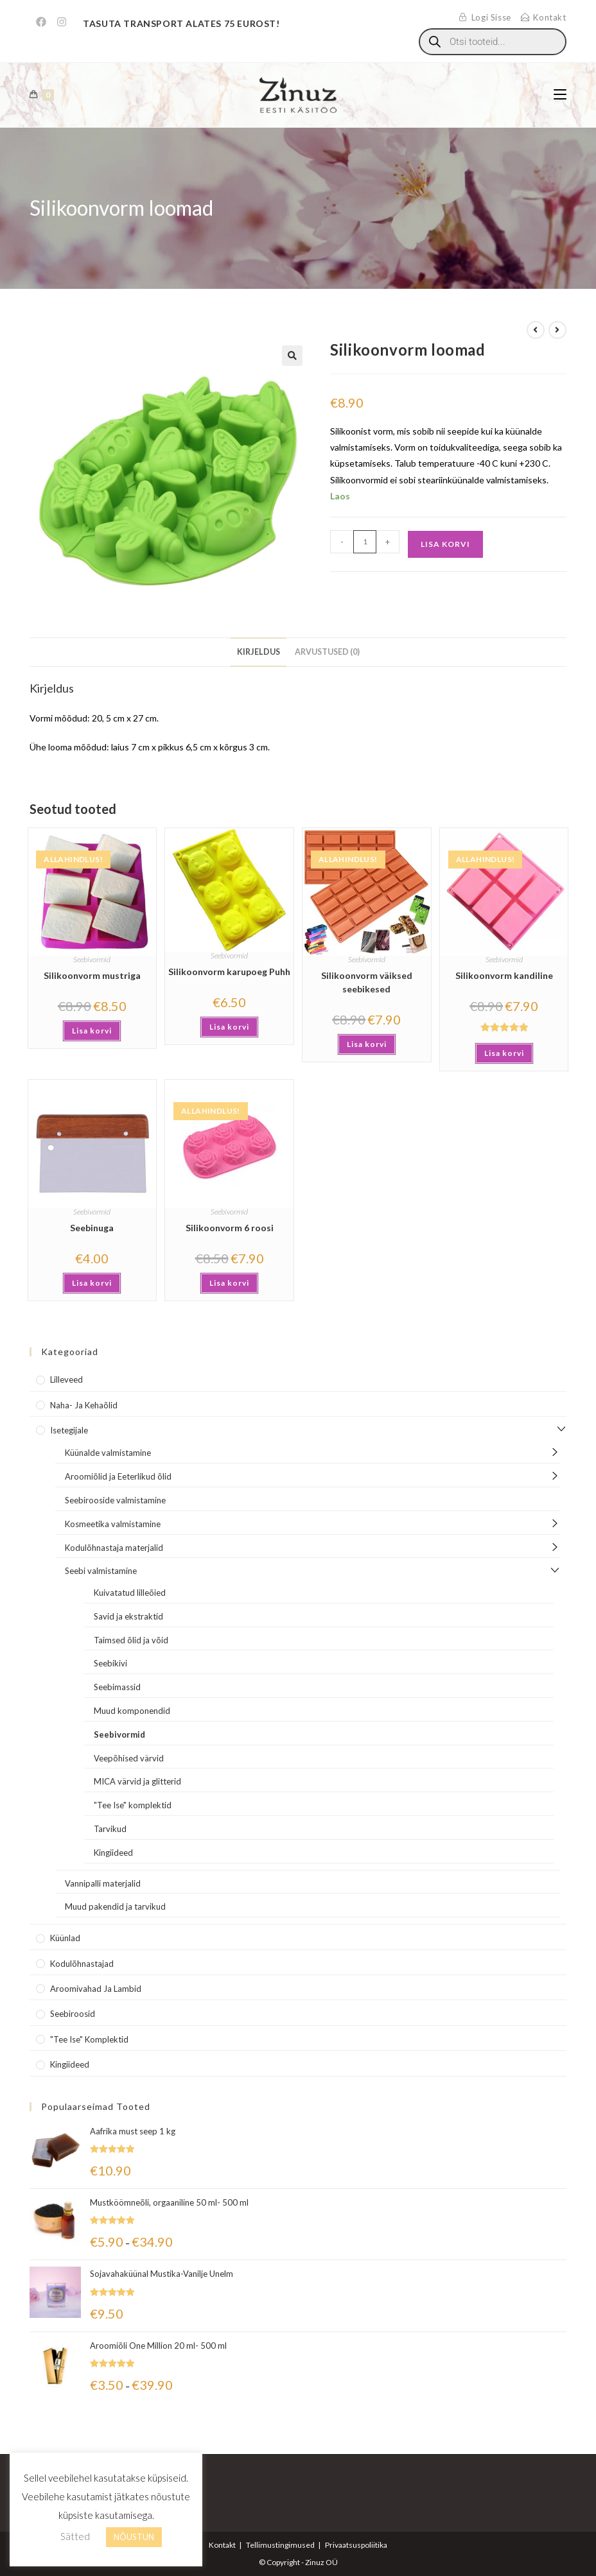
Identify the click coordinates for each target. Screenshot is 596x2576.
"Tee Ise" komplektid (132, 1805)
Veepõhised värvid (129, 1758)
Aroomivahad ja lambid (95, 1989)
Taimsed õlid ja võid (131, 1640)
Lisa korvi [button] (92, 1030)
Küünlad (65, 1938)
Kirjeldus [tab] (258, 652)
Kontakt (222, 2545)
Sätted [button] (75, 2536)
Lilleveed (66, 1379)
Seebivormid (91, 959)
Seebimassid (117, 1687)
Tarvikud (110, 1829)
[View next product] (557, 330)
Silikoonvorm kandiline (504, 975)
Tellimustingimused (280, 2545)
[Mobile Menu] (560, 94)
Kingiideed (113, 1852)
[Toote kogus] (364, 541)
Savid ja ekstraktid (128, 1616)
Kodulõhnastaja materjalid (114, 1548)
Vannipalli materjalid (103, 1883)
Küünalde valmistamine (108, 1453)
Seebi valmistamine (101, 1571)
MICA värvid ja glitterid (137, 1781)
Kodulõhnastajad (82, 1963)
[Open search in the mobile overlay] (492, 41)
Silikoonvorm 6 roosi (230, 1227)
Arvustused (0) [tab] (327, 652)
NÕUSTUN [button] (134, 2537)
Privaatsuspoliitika (356, 2545)
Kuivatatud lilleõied (130, 1592)
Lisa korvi (445, 544)
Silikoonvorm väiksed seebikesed (366, 982)
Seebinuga (92, 1227)
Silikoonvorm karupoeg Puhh (229, 971)
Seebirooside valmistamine (115, 1500)
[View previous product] (536, 330)
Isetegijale (69, 1430)
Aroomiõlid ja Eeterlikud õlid (118, 1476)
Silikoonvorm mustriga (92, 975)
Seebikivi (110, 1663)
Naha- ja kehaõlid (84, 1405)
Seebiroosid (72, 2014)
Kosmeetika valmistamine (113, 1524)
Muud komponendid (132, 1711)
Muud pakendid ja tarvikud (115, 1906)
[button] (292, 355)
